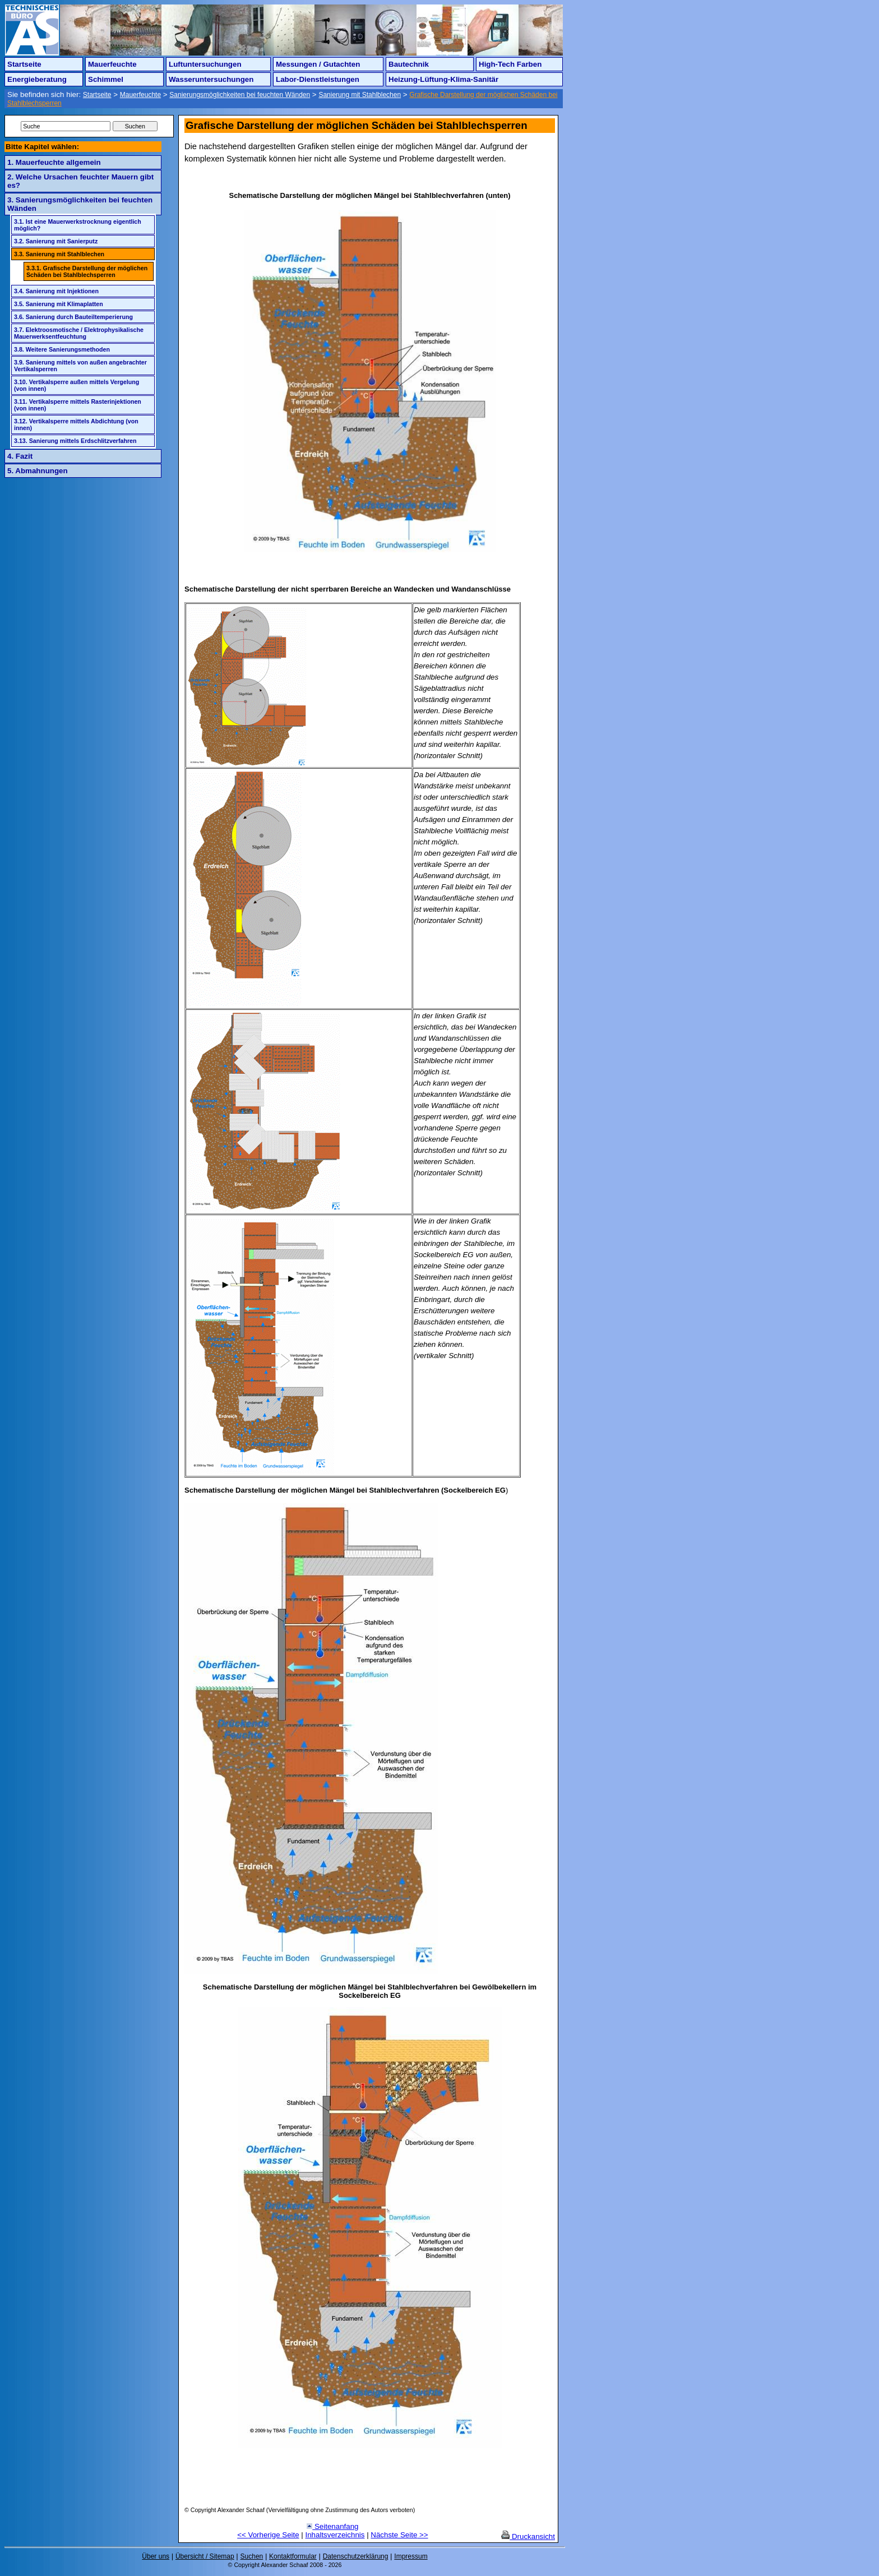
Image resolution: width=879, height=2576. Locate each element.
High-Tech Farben (510, 64)
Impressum (410, 2556)
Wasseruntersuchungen (211, 79)
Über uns (155, 2556)
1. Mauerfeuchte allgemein (54, 162)
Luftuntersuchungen (205, 64)
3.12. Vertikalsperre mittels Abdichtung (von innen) (76, 424)
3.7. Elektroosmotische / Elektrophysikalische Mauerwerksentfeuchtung (79, 333)
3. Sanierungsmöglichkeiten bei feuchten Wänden (79, 204)
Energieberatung (37, 79)
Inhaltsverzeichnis (335, 2535)
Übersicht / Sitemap (204, 2556)
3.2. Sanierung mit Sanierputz (56, 241)
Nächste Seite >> (399, 2535)
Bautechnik (408, 64)
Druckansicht (528, 2536)
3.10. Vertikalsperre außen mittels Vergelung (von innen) (76, 385)
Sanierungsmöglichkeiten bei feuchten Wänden (239, 95)
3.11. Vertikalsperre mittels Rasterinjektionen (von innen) (77, 405)
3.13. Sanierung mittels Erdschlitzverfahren (75, 440)
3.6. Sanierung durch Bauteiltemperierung (73, 316)
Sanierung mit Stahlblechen (359, 95)
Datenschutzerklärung (355, 2556)
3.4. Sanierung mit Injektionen (56, 291)
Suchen (251, 2556)
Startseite (24, 64)
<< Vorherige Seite (268, 2535)
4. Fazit (20, 456)
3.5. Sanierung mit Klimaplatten (58, 304)
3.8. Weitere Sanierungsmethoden (62, 349)
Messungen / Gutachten (318, 64)
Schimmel (105, 79)
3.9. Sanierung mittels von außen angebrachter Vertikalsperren (80, 365)
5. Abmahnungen (37, 471)
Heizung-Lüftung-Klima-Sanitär (443, 79)
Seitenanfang (332, 2526)
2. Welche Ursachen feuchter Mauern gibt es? (80, 181)
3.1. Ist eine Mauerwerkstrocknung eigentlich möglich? (77, 225)
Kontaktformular (293, 2556)
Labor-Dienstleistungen (317, 79)
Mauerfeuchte (112, 64)
